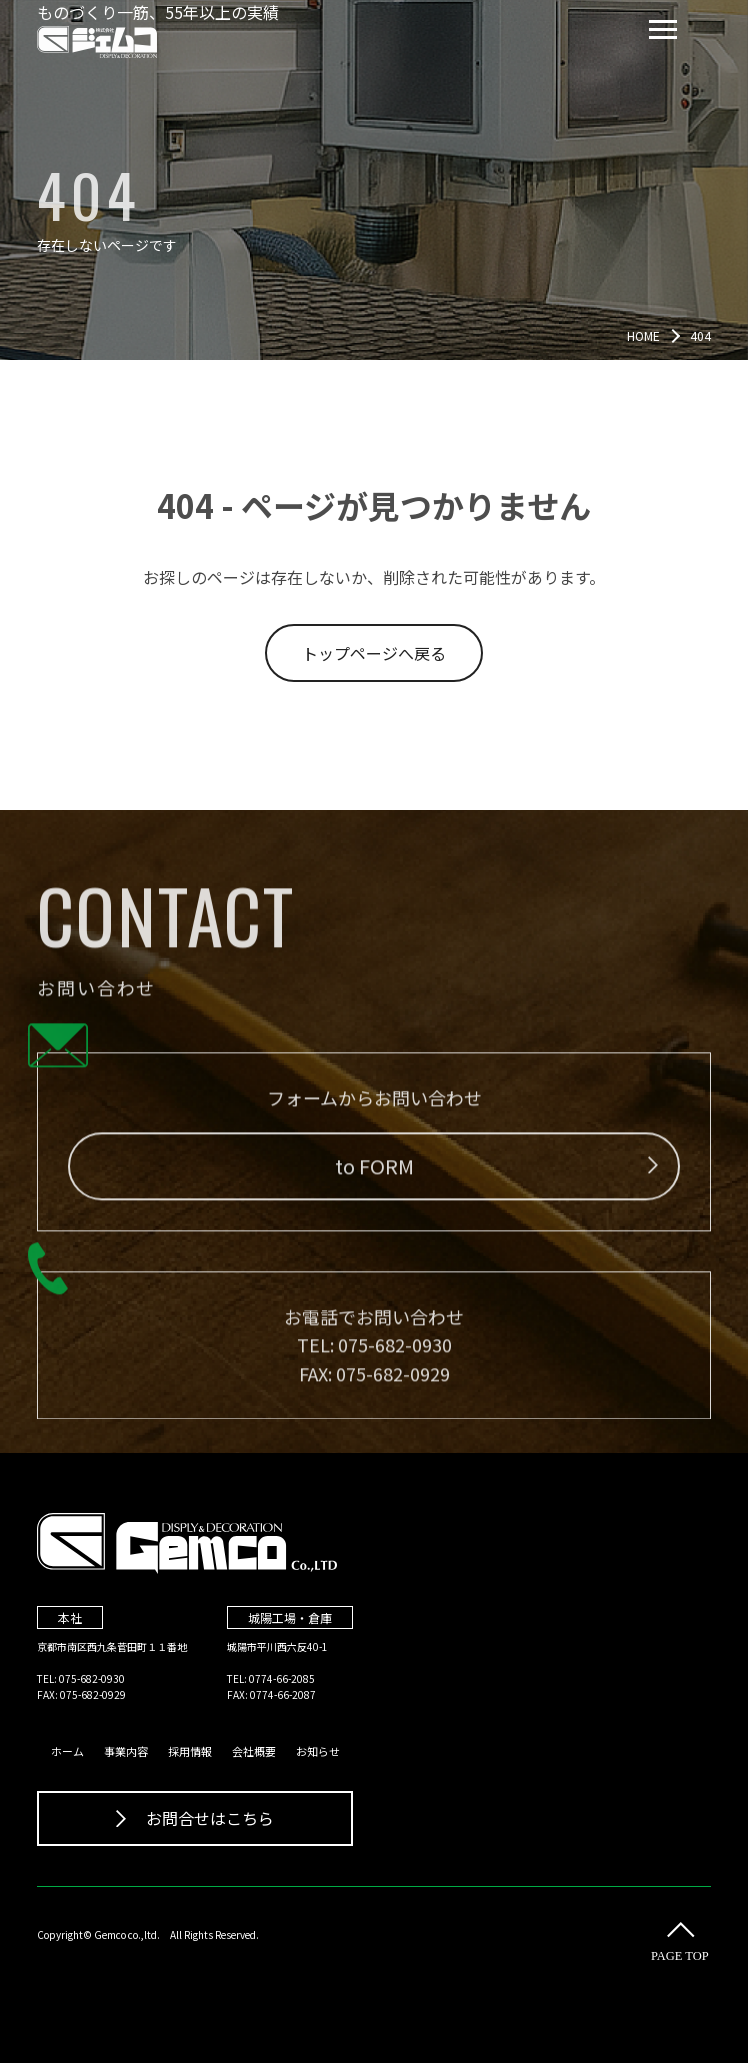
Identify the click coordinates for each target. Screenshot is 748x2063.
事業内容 (126, 1751)
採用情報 (190, 1751)
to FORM (496, 1173)
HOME (643, 335)
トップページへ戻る (374, 653)
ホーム (67, 1751)
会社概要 (254, 1751)
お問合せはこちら (195, 1818)
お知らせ (318, 1751)
